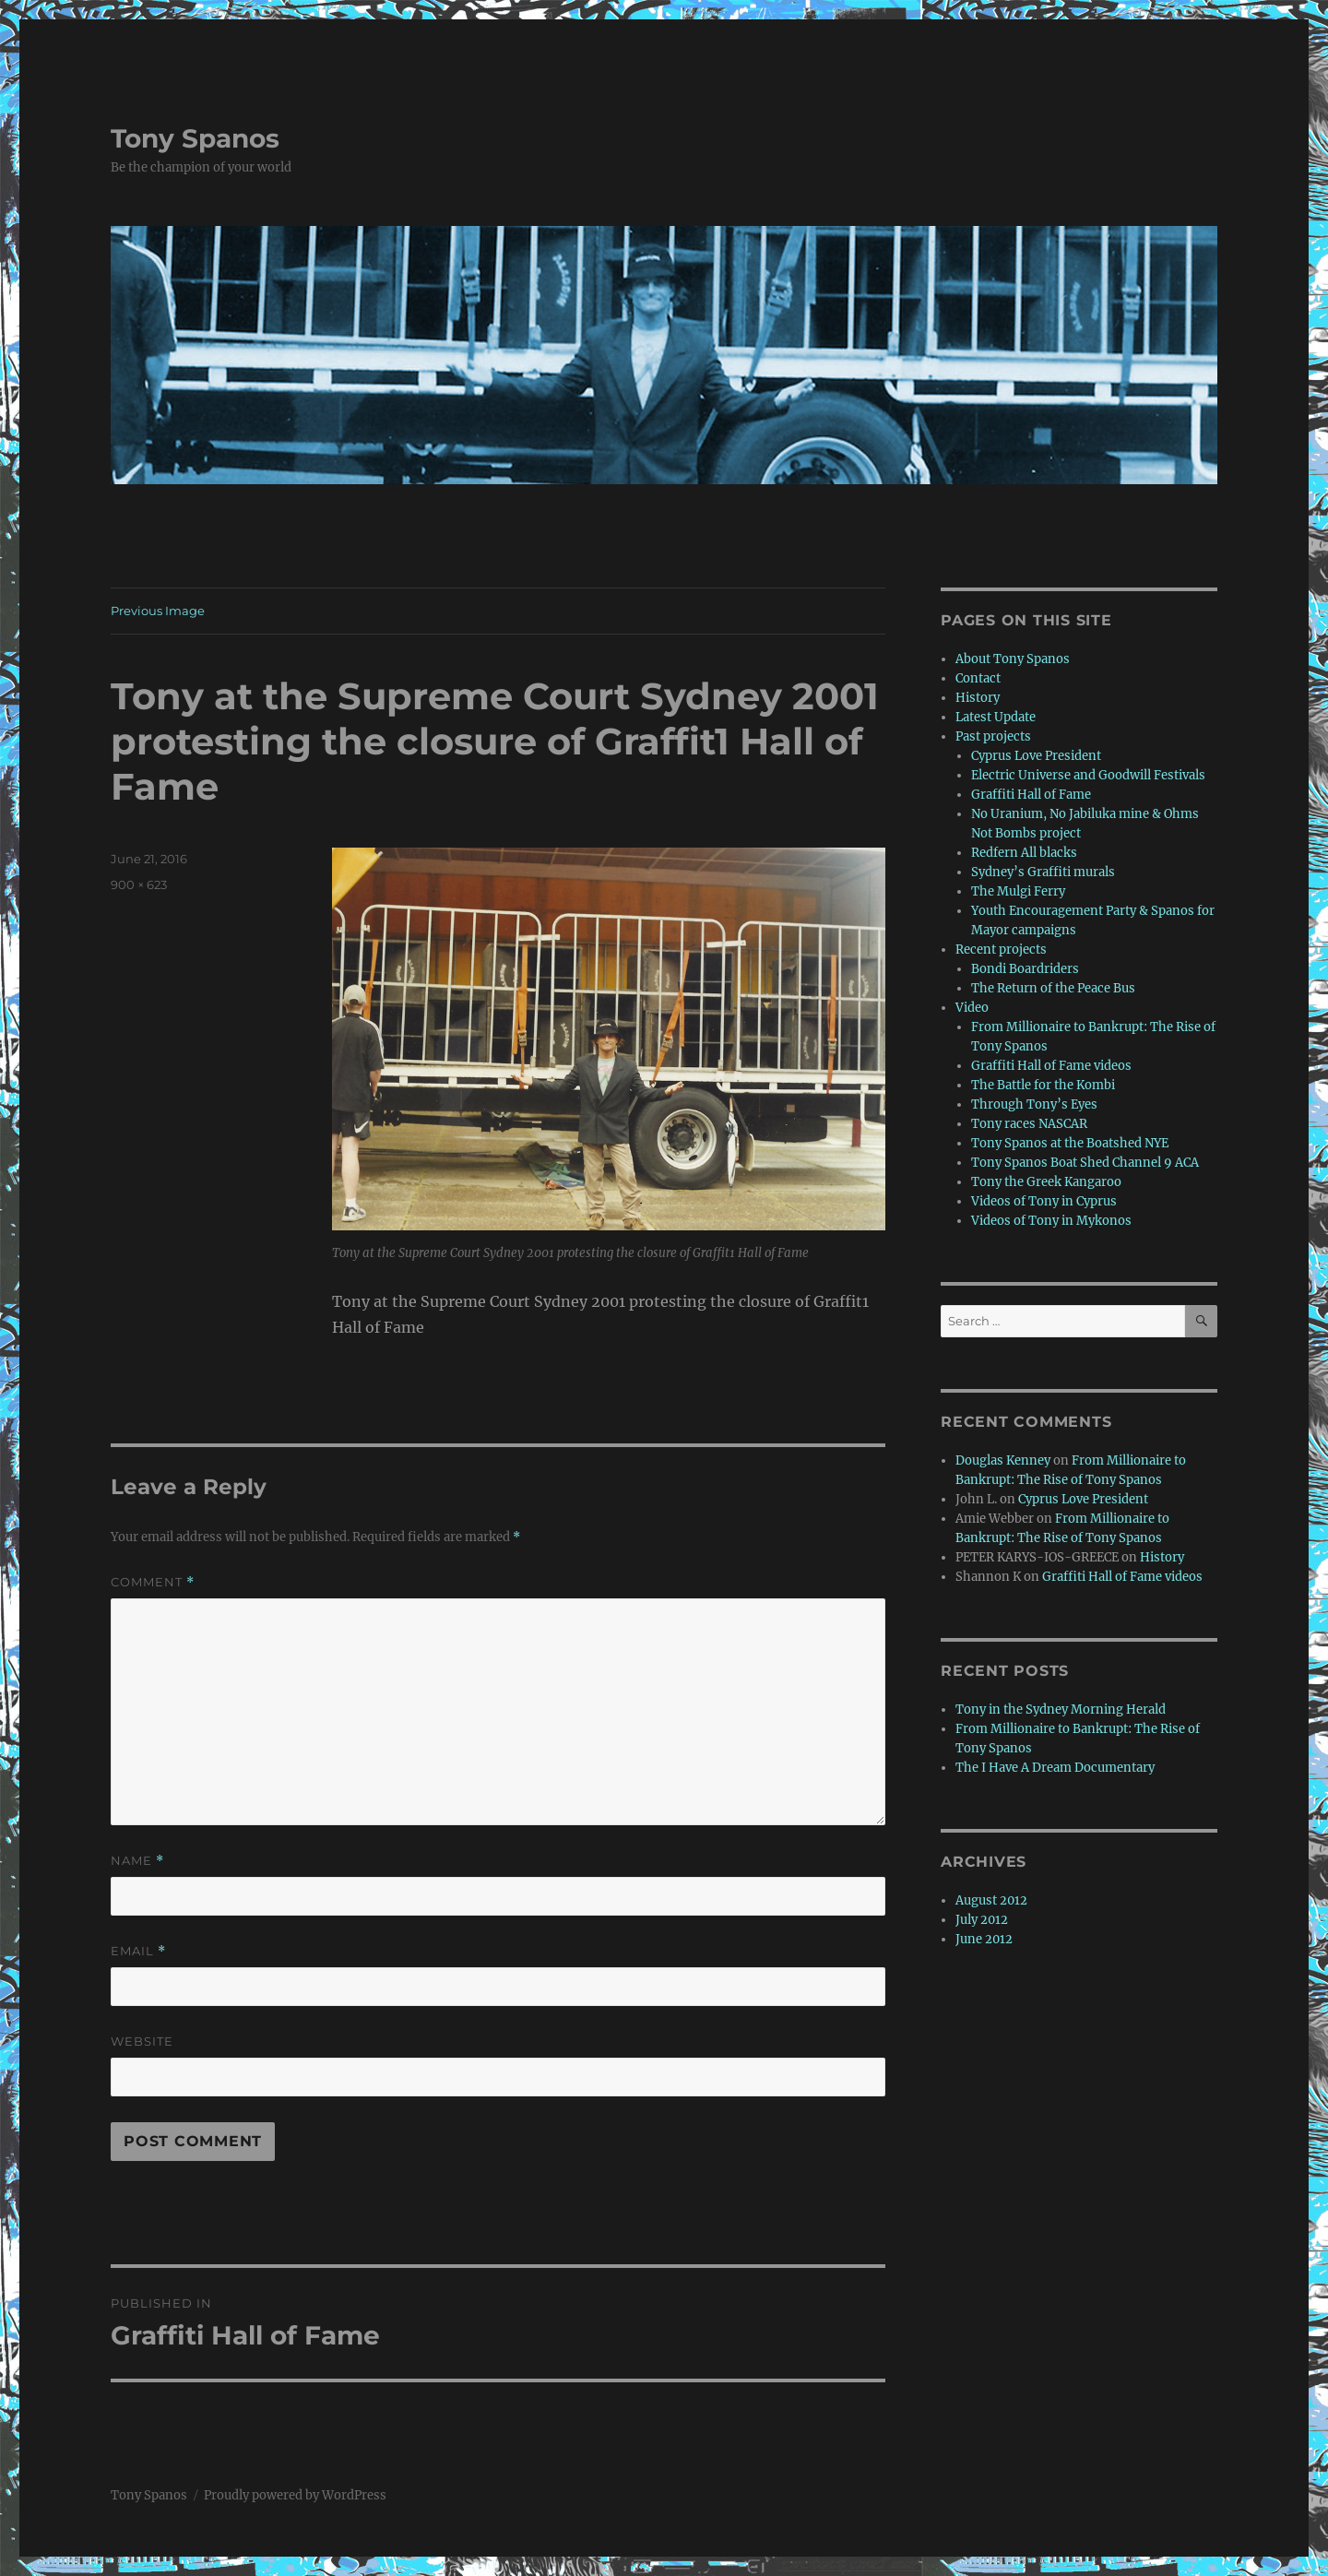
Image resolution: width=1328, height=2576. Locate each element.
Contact (978, 678)
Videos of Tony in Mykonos (1051, 1221)
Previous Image (158, 610)
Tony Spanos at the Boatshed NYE (1069, 1143)
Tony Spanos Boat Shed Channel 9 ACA (1085, 1162)
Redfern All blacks (1024, 853)
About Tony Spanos (1012, 659)
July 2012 (981, 1920)
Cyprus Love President (1036, 756)
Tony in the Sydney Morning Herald (1060, 1709)
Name (137, 1861)
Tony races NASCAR (1029, 1124)
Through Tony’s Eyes (1034, 1104)
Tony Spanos (195, 138)
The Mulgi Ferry (1018, 891)
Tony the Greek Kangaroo (1046, 1182)
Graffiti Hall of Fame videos (1051, 1066)
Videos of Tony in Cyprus (1044, 1201)
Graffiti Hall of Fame (1031, 794)
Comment (153, 1582)
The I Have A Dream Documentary (1055, 1767)
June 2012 (984, 1939)
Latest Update (995, 717)
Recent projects (1001, 949)
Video (972, 1007)
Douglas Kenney (1002, 1460)
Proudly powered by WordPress (295, 2495)
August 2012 (991, 1900)
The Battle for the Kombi (1043, 1085)
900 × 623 (139, 884)
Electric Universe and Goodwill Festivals (1088, 775)
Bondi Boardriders (1025, 969)
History (977, 698)
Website (142, 2041)
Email (138, 1951)
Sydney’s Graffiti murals (1043, 872)
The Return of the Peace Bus (1053, 988)
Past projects (993, 736)
